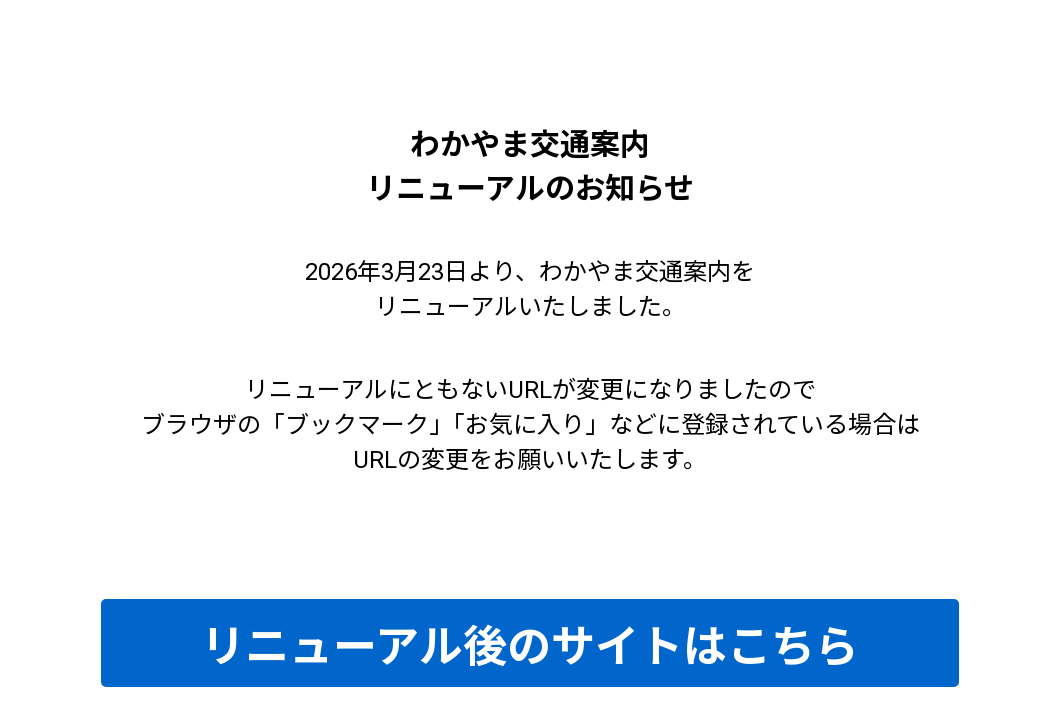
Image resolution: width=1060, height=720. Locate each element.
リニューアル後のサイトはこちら (530, 647)
